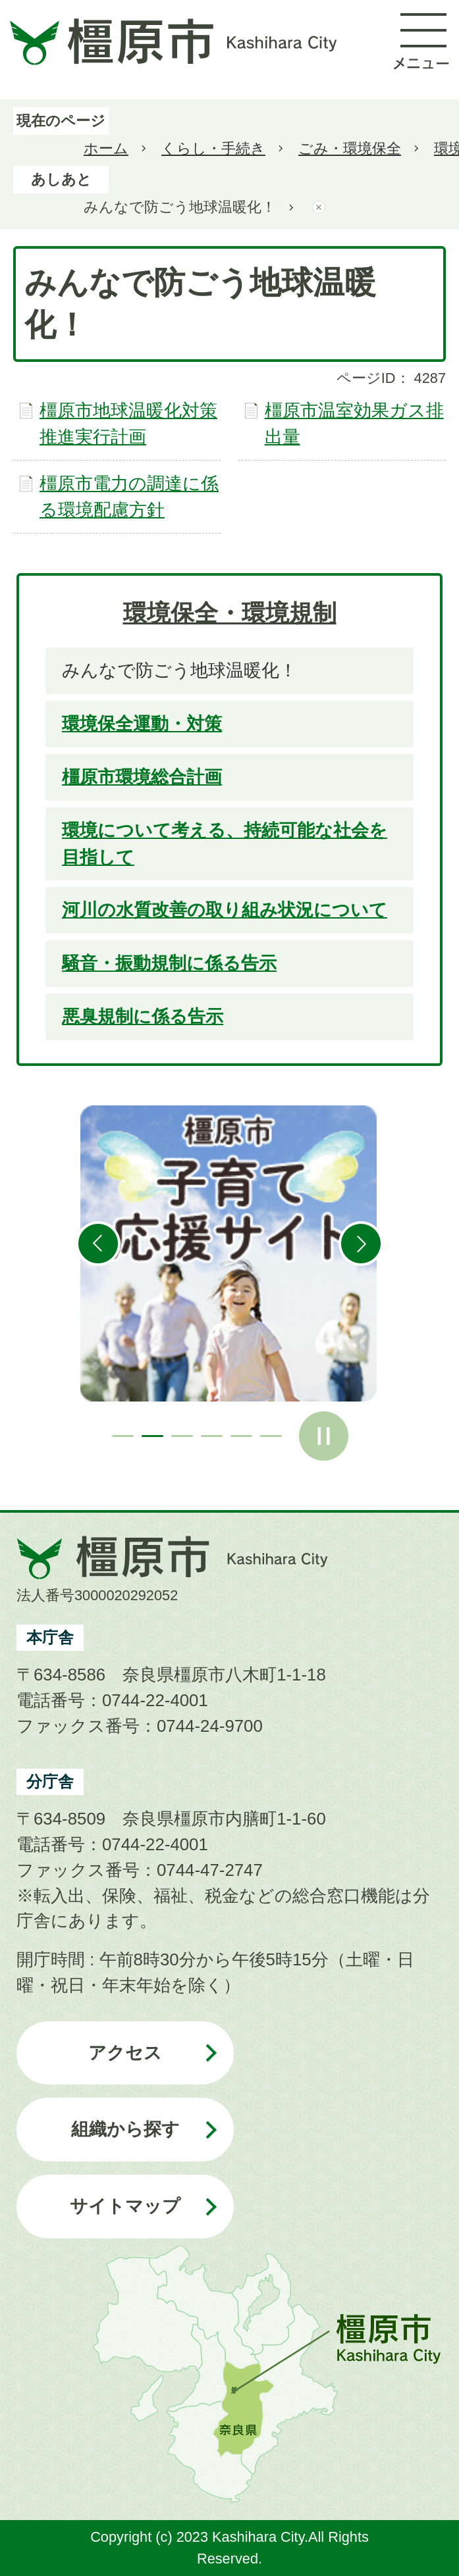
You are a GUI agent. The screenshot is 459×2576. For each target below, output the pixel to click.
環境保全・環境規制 (230, 613)
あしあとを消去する (319, 207)
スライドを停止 (323, 1436)
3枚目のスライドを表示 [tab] (182, 1436)
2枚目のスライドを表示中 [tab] (152, 1436)
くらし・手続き (213, 148)
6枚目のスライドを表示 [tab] (271, 1436)
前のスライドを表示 (98, 1243)
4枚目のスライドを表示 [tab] (211, 1436)
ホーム (106, 148)
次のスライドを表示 (360, 1243)
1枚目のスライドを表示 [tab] (122, 1436)
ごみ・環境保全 (349, 148)
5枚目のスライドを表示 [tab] (241, 1436)
